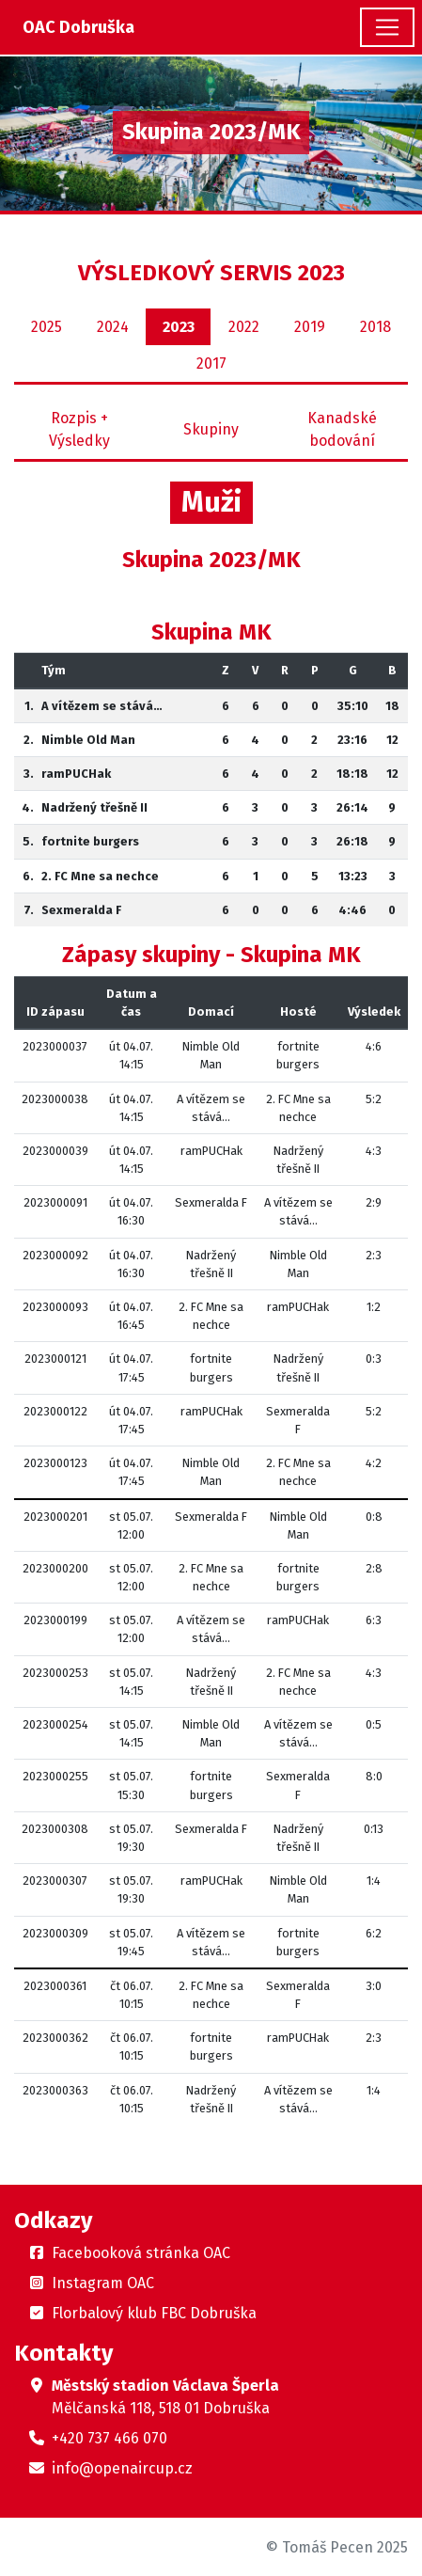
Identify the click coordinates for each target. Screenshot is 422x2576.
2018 (375, 327)
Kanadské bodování (342, 429)
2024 (113, 327)
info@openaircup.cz (122, 2468)
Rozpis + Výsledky (79, 429)
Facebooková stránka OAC (141, 2253)
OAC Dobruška (78, 27)
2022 (243, 327)
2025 (46, 327)
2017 (211, 363)
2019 (309, 327)
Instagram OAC (103, 2283)
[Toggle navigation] (387, 27)
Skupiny (211, 429)
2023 (179, 327)
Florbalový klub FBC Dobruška (154, 2313)
